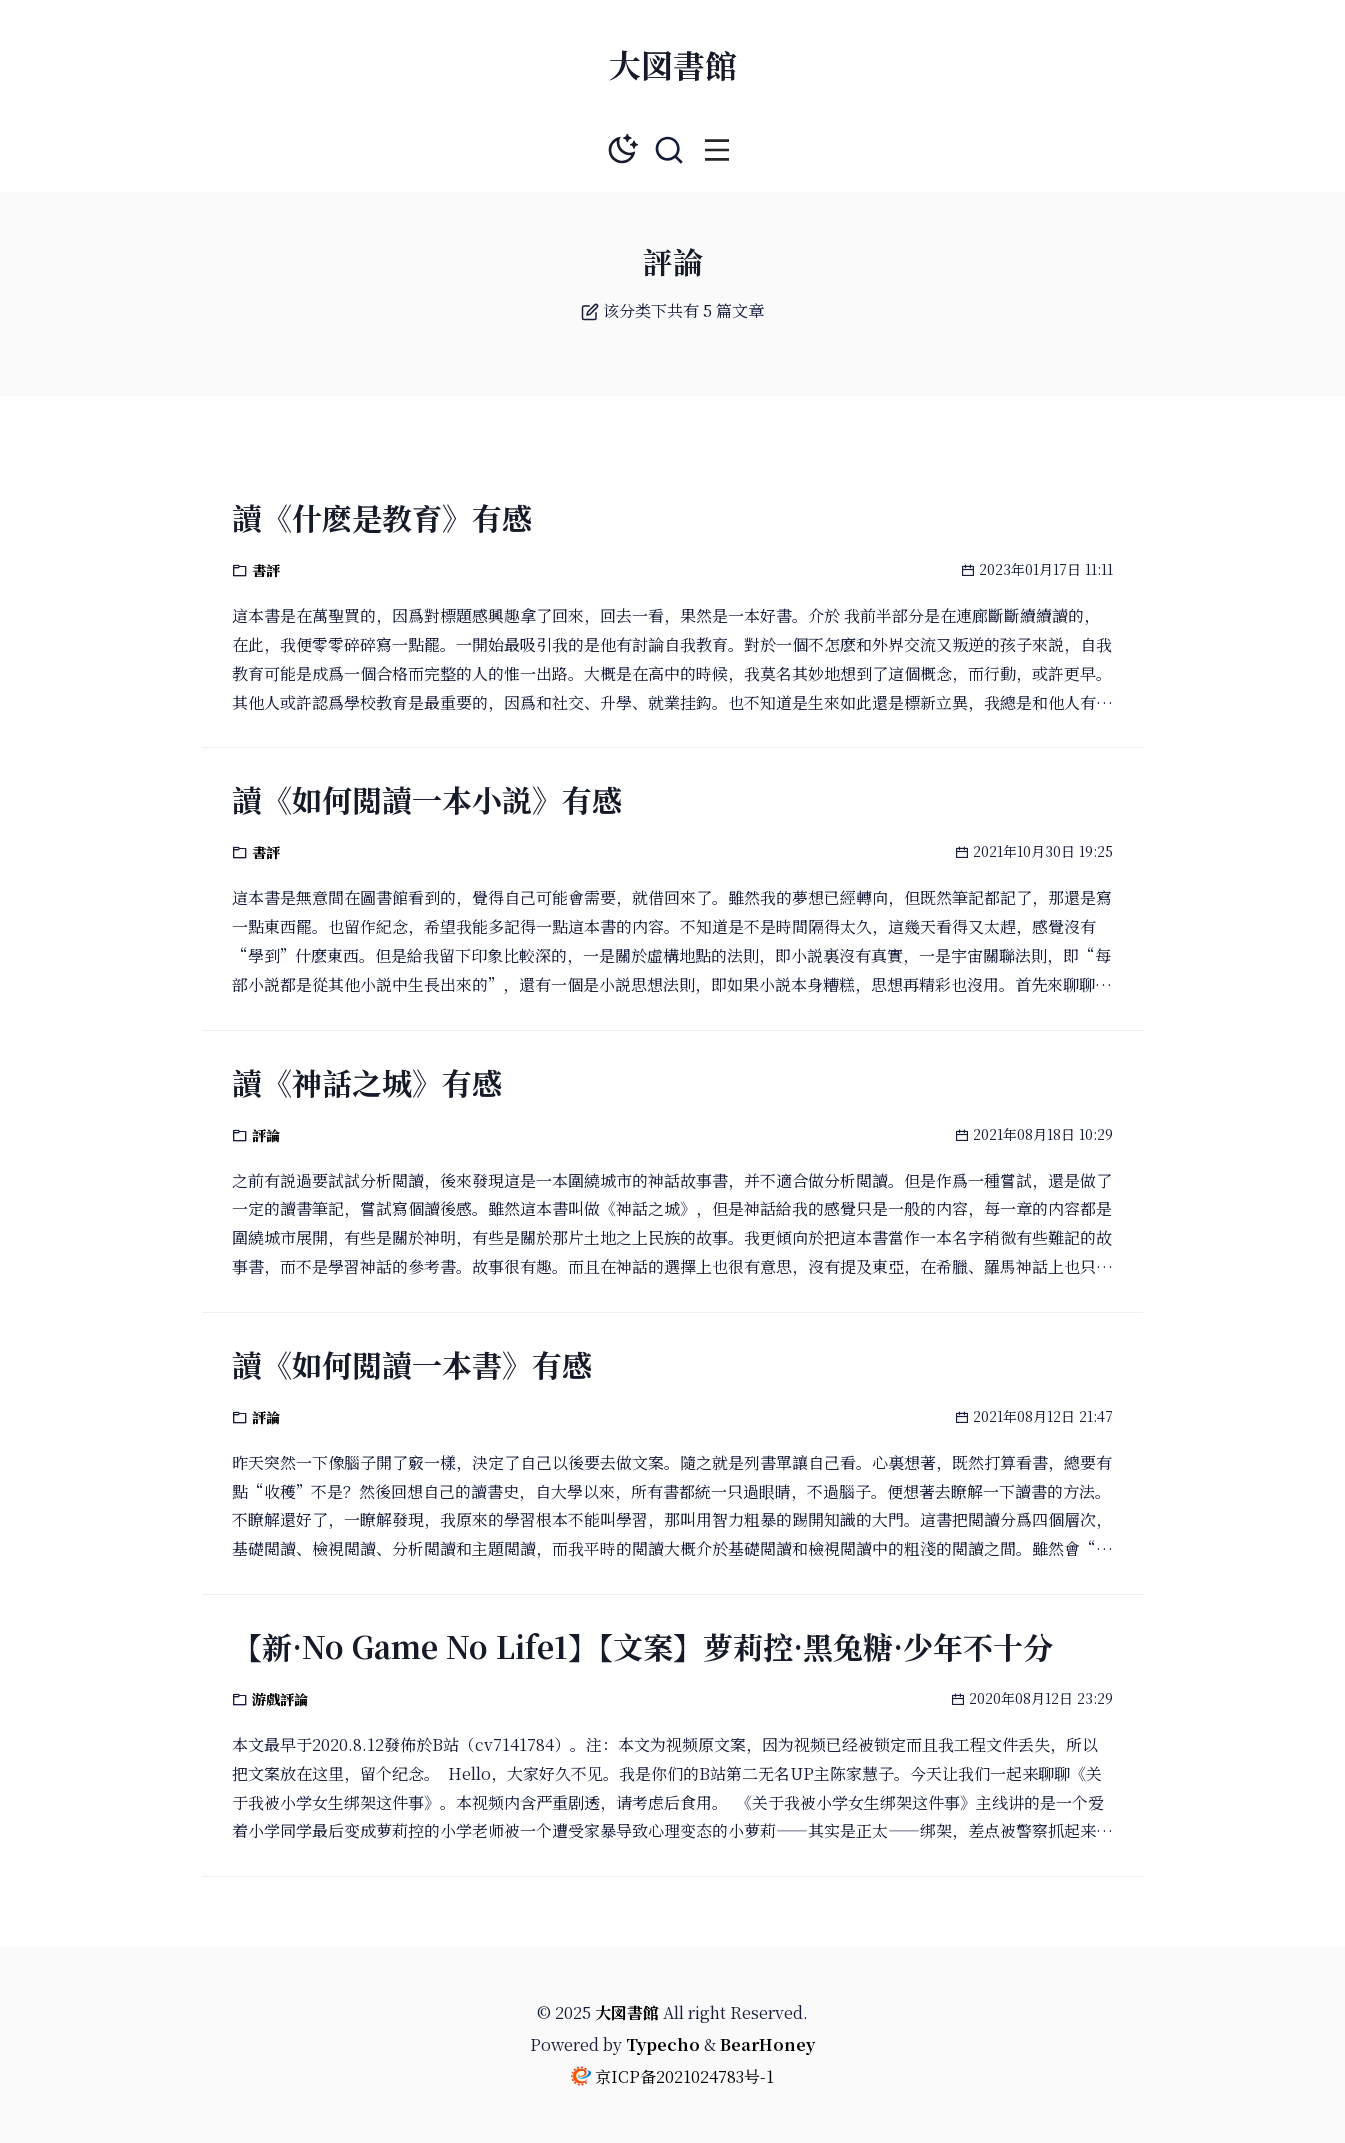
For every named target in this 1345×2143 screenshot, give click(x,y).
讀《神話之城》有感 (367, 1082)
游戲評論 (280, 1699)
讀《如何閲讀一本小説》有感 (427, 799)
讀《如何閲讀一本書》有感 (412, 1364)
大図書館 (673, 64)
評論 (266, 1135)
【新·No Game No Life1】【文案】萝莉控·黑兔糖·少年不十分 (642, 1646)
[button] (717, 150)
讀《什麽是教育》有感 (382, 517)
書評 (266, 570)
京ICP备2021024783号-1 (684, 2076)
